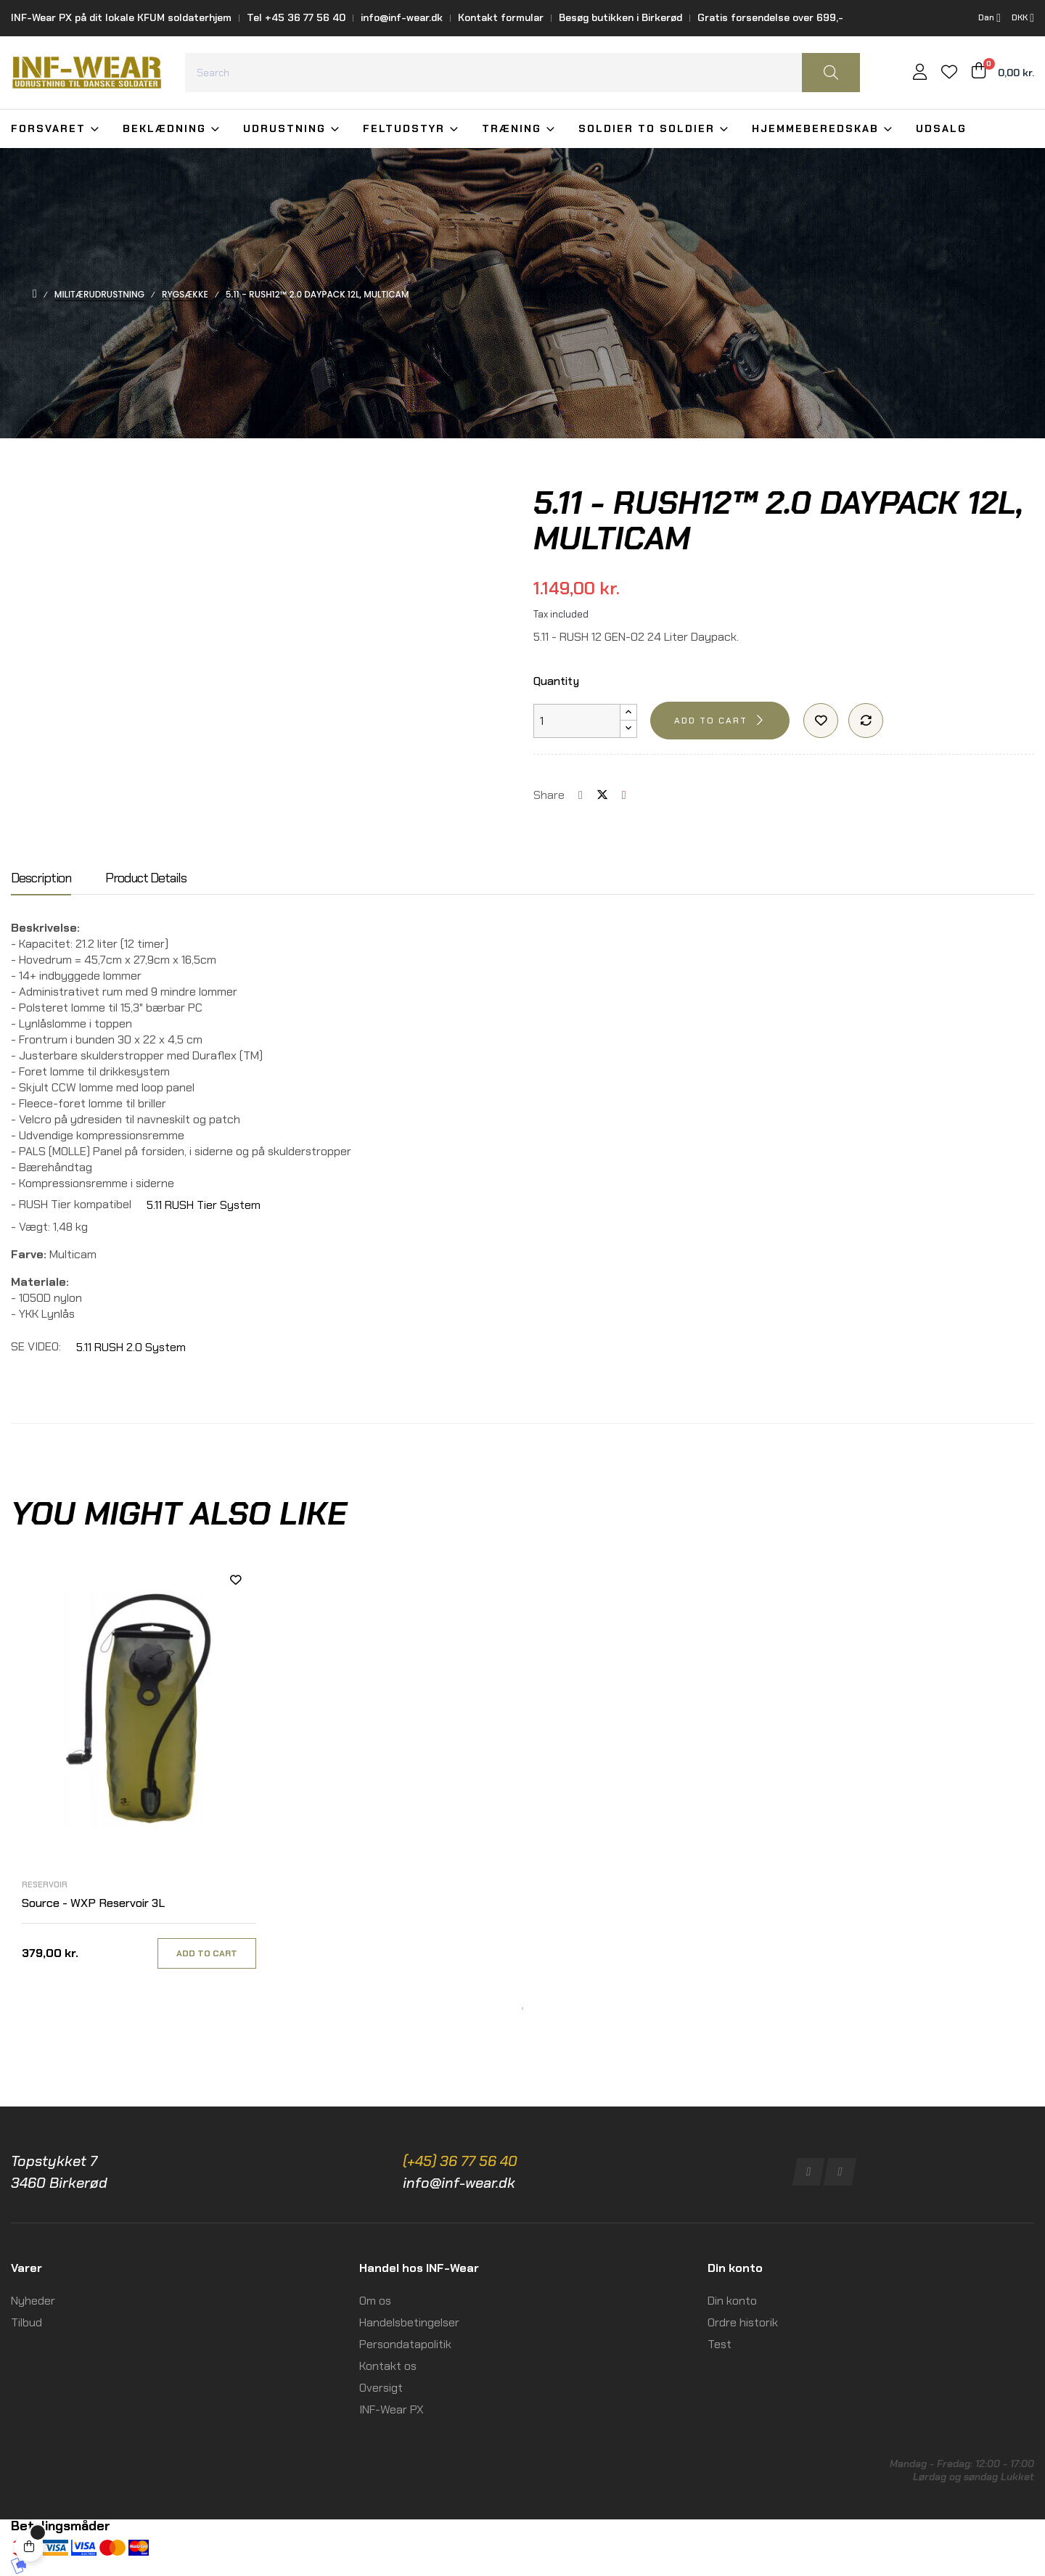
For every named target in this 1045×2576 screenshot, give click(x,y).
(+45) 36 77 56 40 (460, 2161)
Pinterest (624, 795)
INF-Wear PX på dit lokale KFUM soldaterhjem (121, 17)
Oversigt (381, 2387)
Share (580, 795)
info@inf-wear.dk (402, 17)
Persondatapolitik (405, 2344)
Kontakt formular (501, 17)
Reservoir (44, 1884)
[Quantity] (576, 721)
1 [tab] (522, 2008)
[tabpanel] (139, 1778)
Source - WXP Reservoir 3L (93, 1903)
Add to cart (710, 720)
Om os (375, 2300)
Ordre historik (743, 2322)
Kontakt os (388, 2366)
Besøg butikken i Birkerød (620, 17)
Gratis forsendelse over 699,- (770, 17)
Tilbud (26, 2322)
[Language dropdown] (989, 18)
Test (720, 2344)
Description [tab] (41, 879)
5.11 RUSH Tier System (204, 1205)
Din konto (732, 2300)
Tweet (602, 795)
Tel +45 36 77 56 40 (296, 17)
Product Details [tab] (146, 879)
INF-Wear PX (391, 2409)
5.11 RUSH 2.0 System (131, 1347)
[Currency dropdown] (1023, 18)
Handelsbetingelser (409, 2322)
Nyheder (33, 2300)
